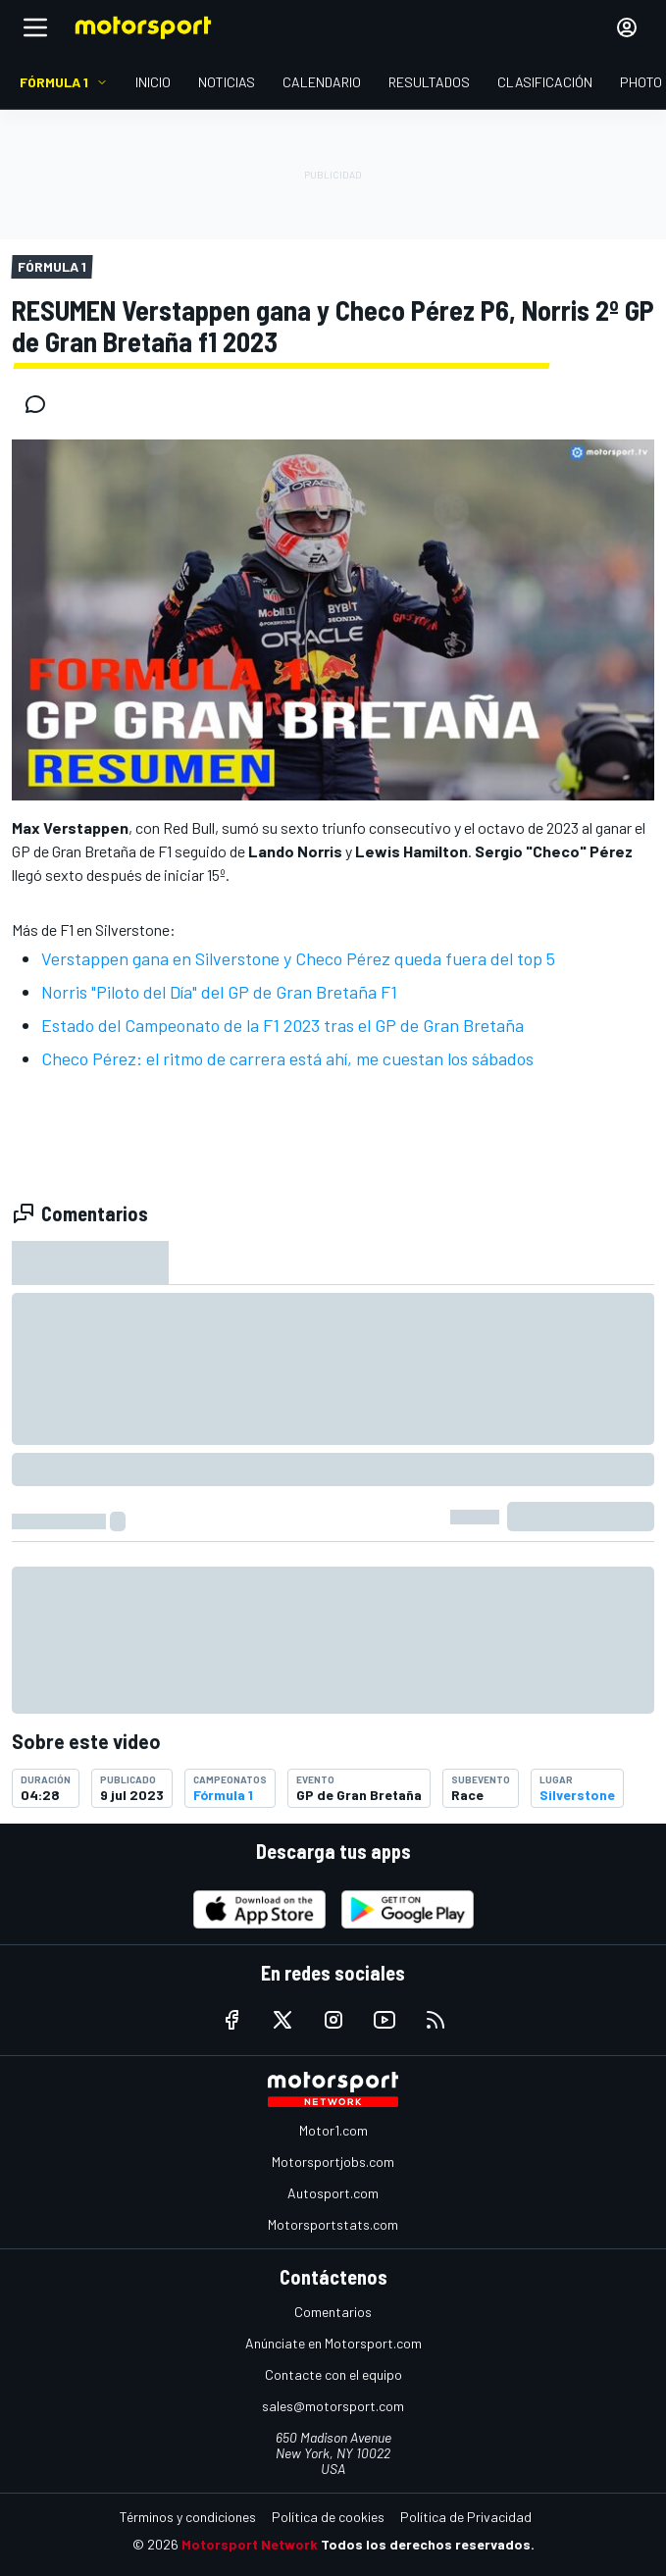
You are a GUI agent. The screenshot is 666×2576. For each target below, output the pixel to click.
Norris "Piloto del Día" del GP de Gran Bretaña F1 (219, 992)
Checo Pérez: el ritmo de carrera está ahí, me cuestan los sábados (287, 1058)
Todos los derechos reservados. (428, 2544)
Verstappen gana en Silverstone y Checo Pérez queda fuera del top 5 (298, 958)
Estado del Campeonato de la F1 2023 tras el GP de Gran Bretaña (282, 1025)
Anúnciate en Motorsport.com (333, 2343)
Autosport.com (333, 2193)
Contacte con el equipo (333, 2374)
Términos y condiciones (188, 2516)
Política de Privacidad (466, 2516)
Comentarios (333, 2311)
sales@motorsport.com (333, 2405)
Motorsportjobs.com (333, 2161)
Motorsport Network (249, 2544)
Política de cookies (328, 2516)
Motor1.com (333, 2130)
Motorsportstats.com (333, 2224)
